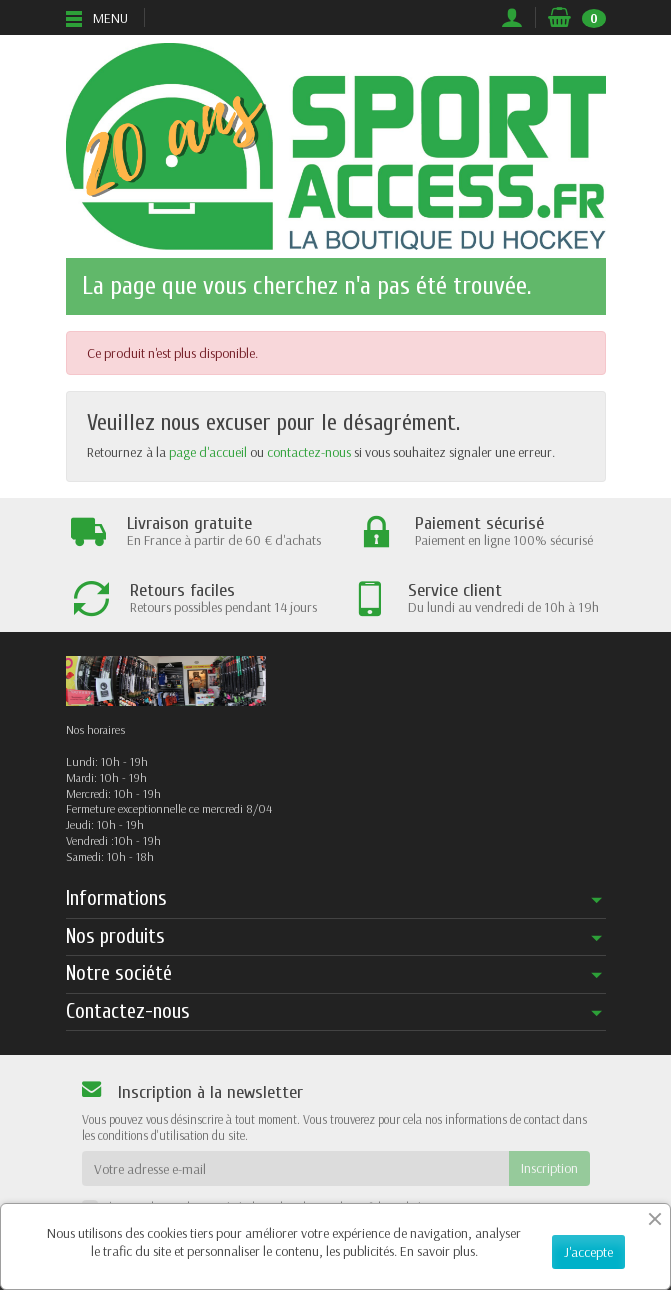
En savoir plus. (439, 1251)
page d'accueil (208, 452)
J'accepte (588, 1252)
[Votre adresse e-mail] (295, 1168)
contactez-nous (309, 452)
